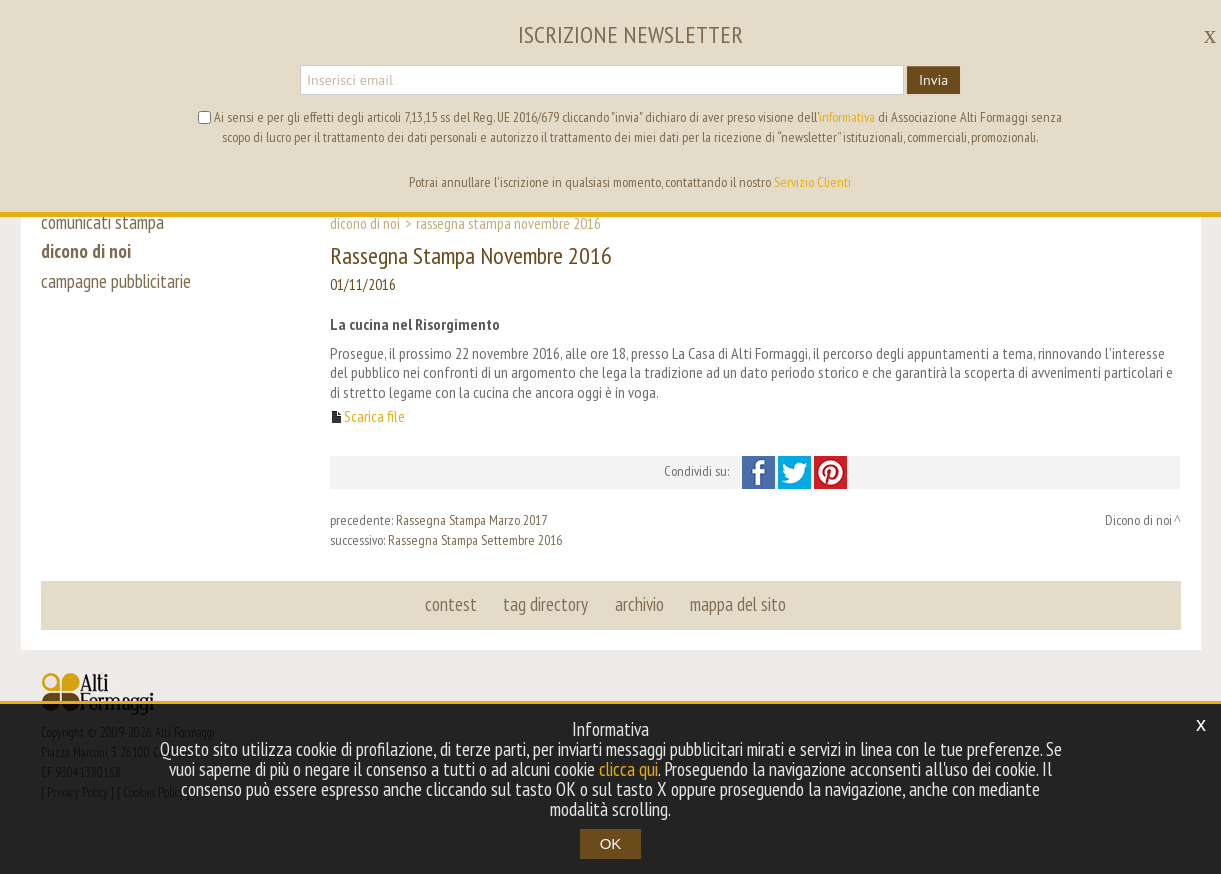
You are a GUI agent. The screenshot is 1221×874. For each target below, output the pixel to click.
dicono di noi (86, 252)
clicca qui (629, 769)
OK (611, 843)
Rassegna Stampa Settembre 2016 (475, 540)
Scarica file (374, 416)
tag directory (546, 604)
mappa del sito (738, 604)
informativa (847, 117)
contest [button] (452, 604)
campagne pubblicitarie (116, 282)
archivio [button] (639, 604)
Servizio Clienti (812, 182)
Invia (933, 80)
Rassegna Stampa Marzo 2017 (471, 520)
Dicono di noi (365, 223)
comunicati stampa (102, 222)
